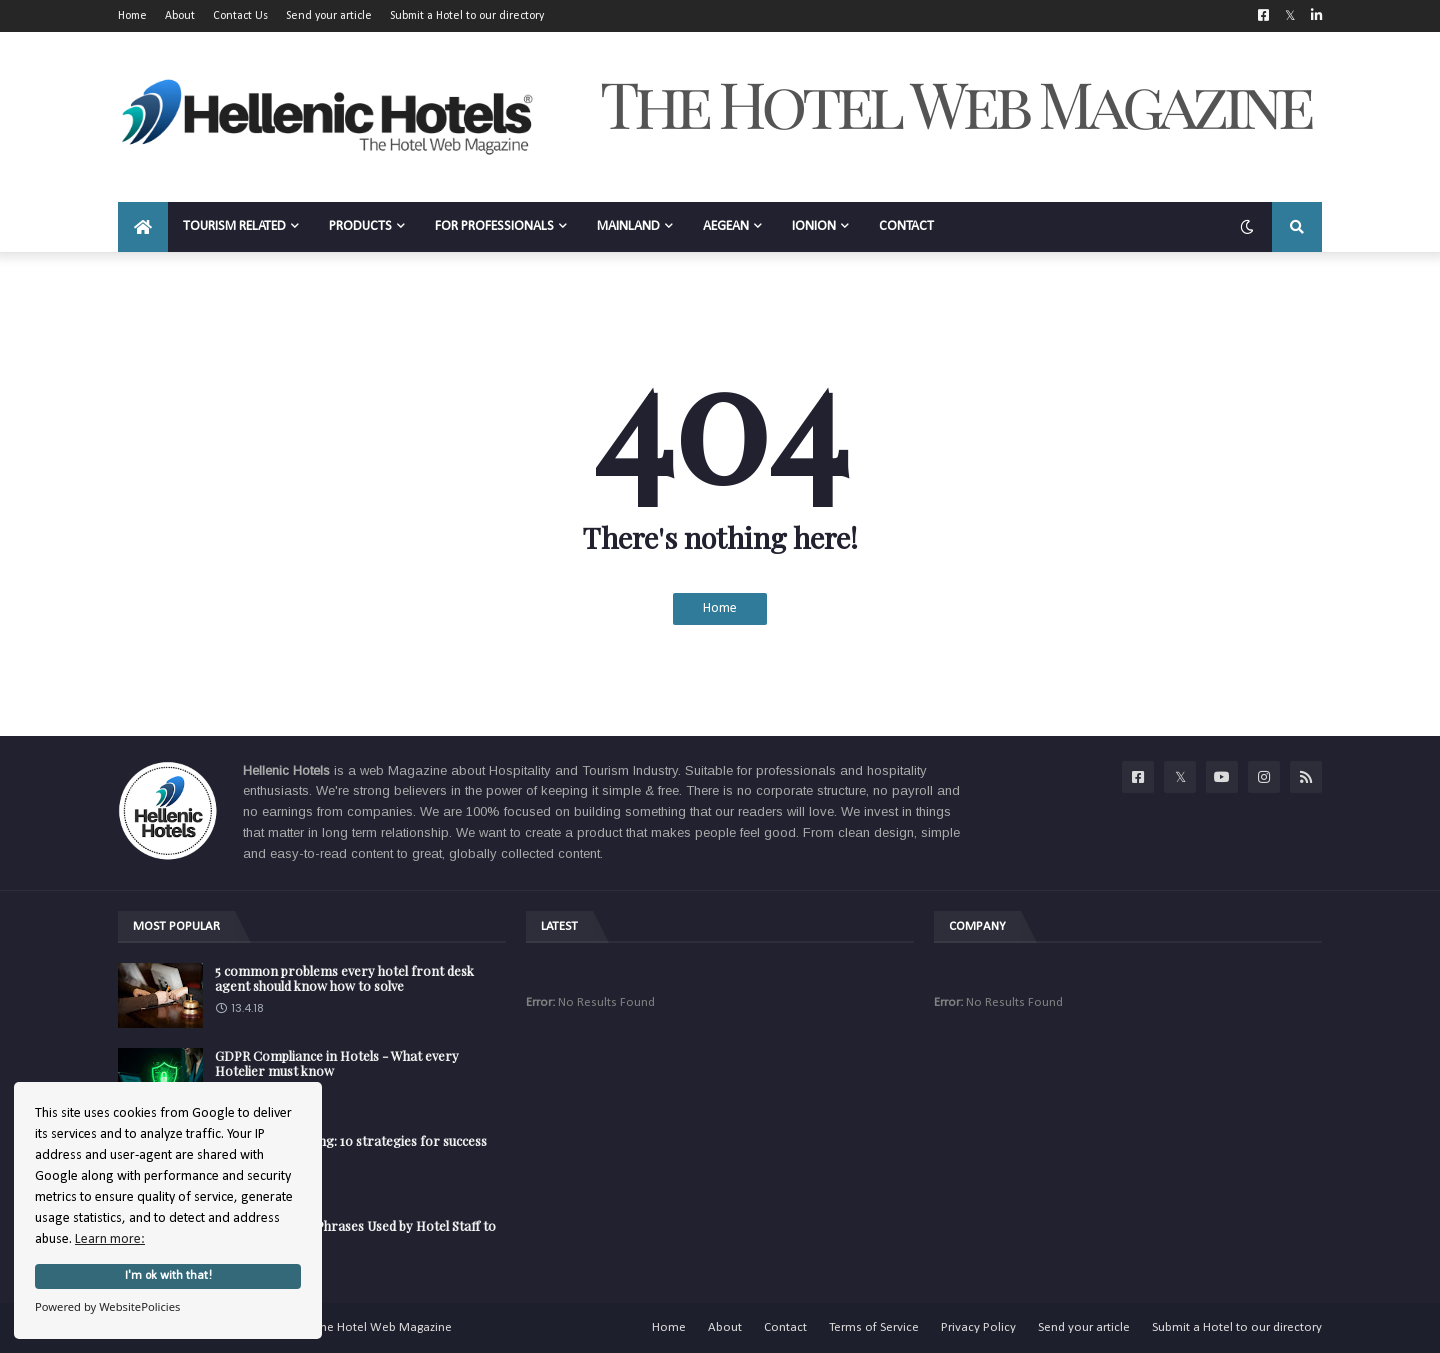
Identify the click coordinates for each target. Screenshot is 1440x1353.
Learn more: (110, 1239)
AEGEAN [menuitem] (726, 226)
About (180, 16)
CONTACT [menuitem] (906, 226)
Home (132, 16)
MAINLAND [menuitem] (628, 226)
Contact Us (240, 16)
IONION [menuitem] (814, 226)
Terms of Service (874, 1327)
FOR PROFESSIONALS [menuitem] (494, 226)
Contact (785, 1327)
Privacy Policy (978, 1327)
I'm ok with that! (168, 1276)
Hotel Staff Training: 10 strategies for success (351, 1141)
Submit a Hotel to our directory (467, 16)
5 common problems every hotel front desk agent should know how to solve (344, 978)
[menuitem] (143, 227)
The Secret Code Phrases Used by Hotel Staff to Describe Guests (355, 1233)
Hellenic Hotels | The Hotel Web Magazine (335, 1327)
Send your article (329, 16)
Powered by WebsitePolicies (107, 1306)
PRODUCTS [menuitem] (360, 226)
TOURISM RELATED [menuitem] (234, 226)
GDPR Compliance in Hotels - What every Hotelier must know (337, 1063)
